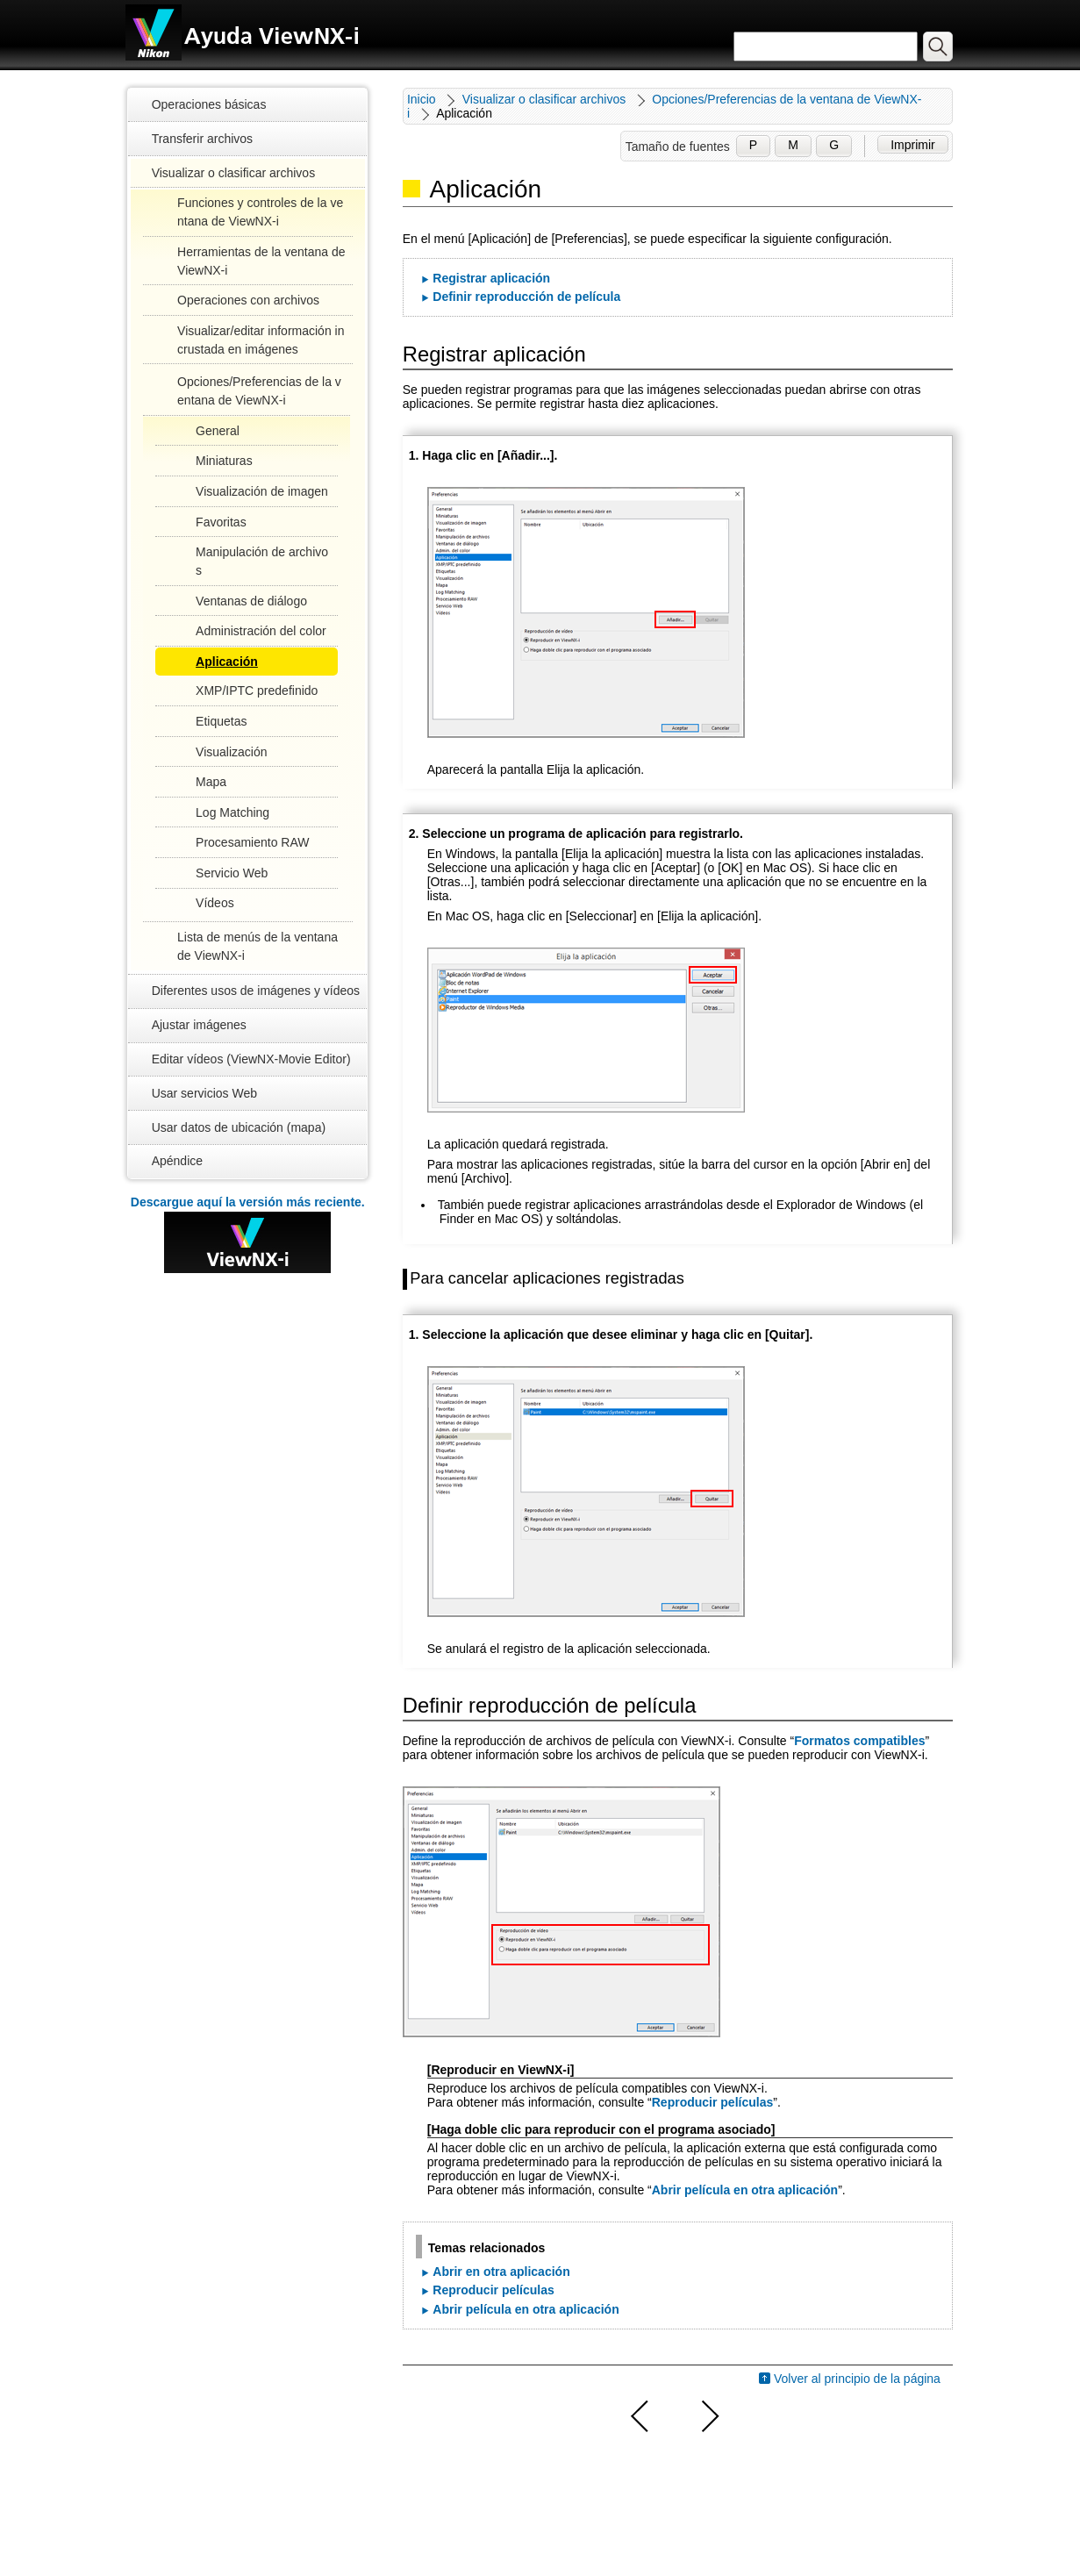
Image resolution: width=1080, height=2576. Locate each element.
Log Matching (232, 812)
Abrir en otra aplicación (501, 2272)
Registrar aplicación (491, 278)
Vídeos (215, 903)
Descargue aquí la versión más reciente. (248, 1202)
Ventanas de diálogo (251, 601)
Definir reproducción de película (526, 297)
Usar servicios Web (204, 1093)
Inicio (421, 99)
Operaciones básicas (209, 104)
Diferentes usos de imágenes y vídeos (256, 991)
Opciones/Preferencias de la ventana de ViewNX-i (259, 391)
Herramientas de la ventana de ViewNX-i (261, 261)
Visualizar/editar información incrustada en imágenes (260, 340)
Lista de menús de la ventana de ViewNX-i (257, 946)
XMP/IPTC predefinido (257, 690)
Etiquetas (221, 721)
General (218, 431)
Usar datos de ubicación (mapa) (238, 1127)
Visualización (231, 752)
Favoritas (221, 522)
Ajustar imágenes (199, 1025)
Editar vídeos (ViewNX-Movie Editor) (251, 1059)
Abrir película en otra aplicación (745, 2190)
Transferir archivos (202, 139)
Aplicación (227, 662)
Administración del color (261, 631)
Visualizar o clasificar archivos (233, 173)
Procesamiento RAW (252, 842)
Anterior (640, 2416)
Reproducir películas (712, 2102)
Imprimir (912, 145)
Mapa (211, 782)
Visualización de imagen (262, 491)
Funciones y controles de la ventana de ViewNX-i (260, 212)
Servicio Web (232, 873)
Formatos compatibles (859, 1741)
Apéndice (177, 1161)
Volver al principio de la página (857, 2379)
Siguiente (708, 2416)
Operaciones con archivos (248, 300)
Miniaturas (224, 461)
